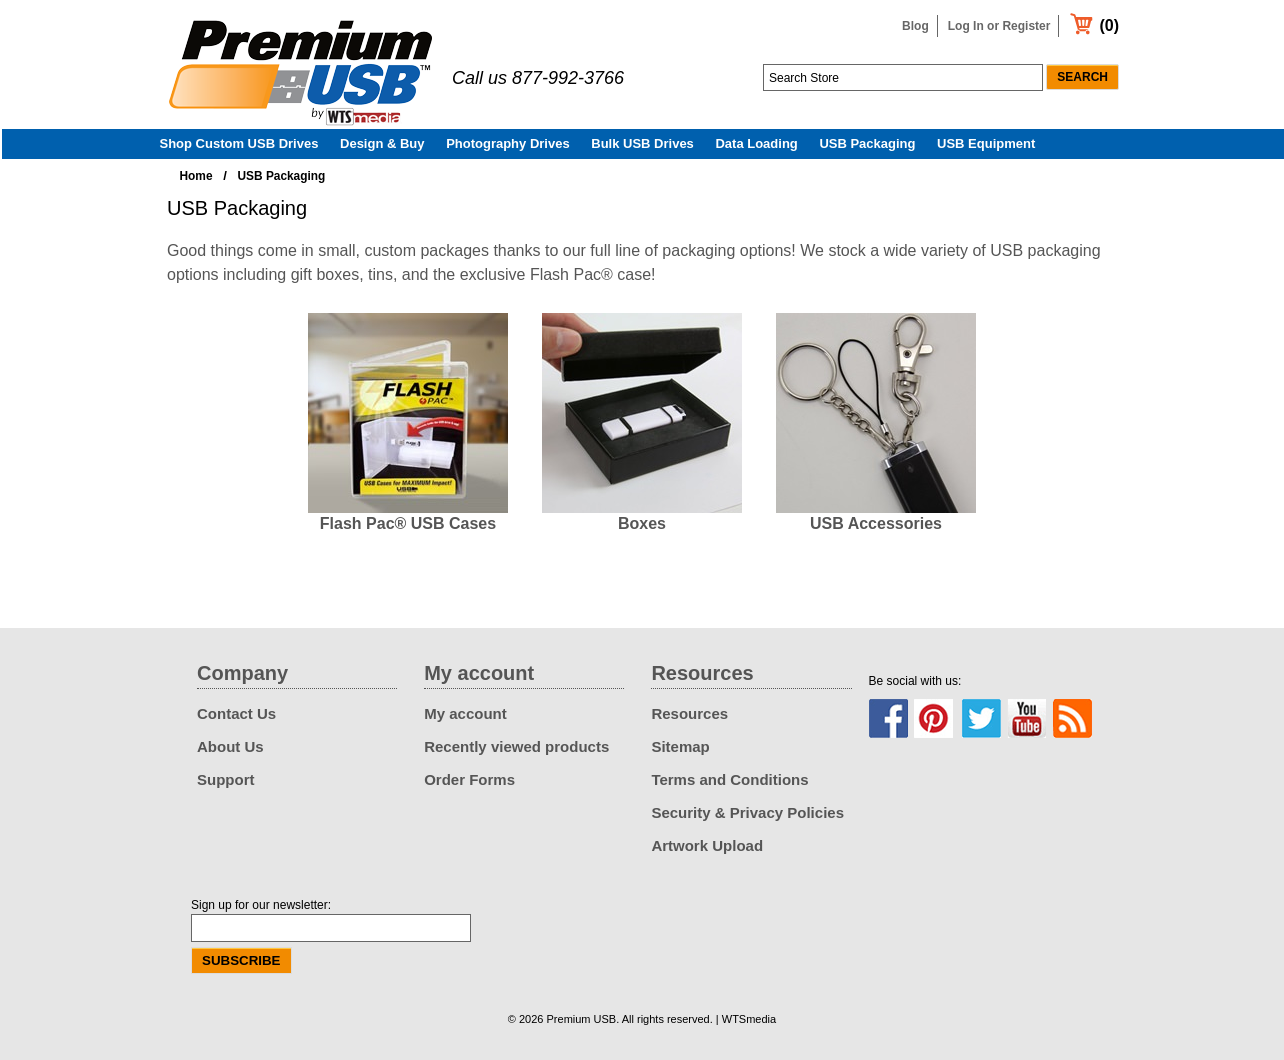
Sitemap (680, 746)
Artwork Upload (707, 845)
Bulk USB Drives (642, 143)
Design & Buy (382, 143)
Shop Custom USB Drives (239, 143)
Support (226, 779)
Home (196, 176)
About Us (230, 746)
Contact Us (236, 713)
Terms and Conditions (729, 779)
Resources (689, 713)
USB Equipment (986, 143)
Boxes (642, 523)
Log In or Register (999, 26)
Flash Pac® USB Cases (408, 523)
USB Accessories (876, 523)
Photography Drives (508, 143)
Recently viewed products (516, 746)
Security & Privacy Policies (747, 812)
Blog (915, 26)
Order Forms (469, 779)
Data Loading (756, 143)
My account (465, 713)
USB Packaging (867, 143)
